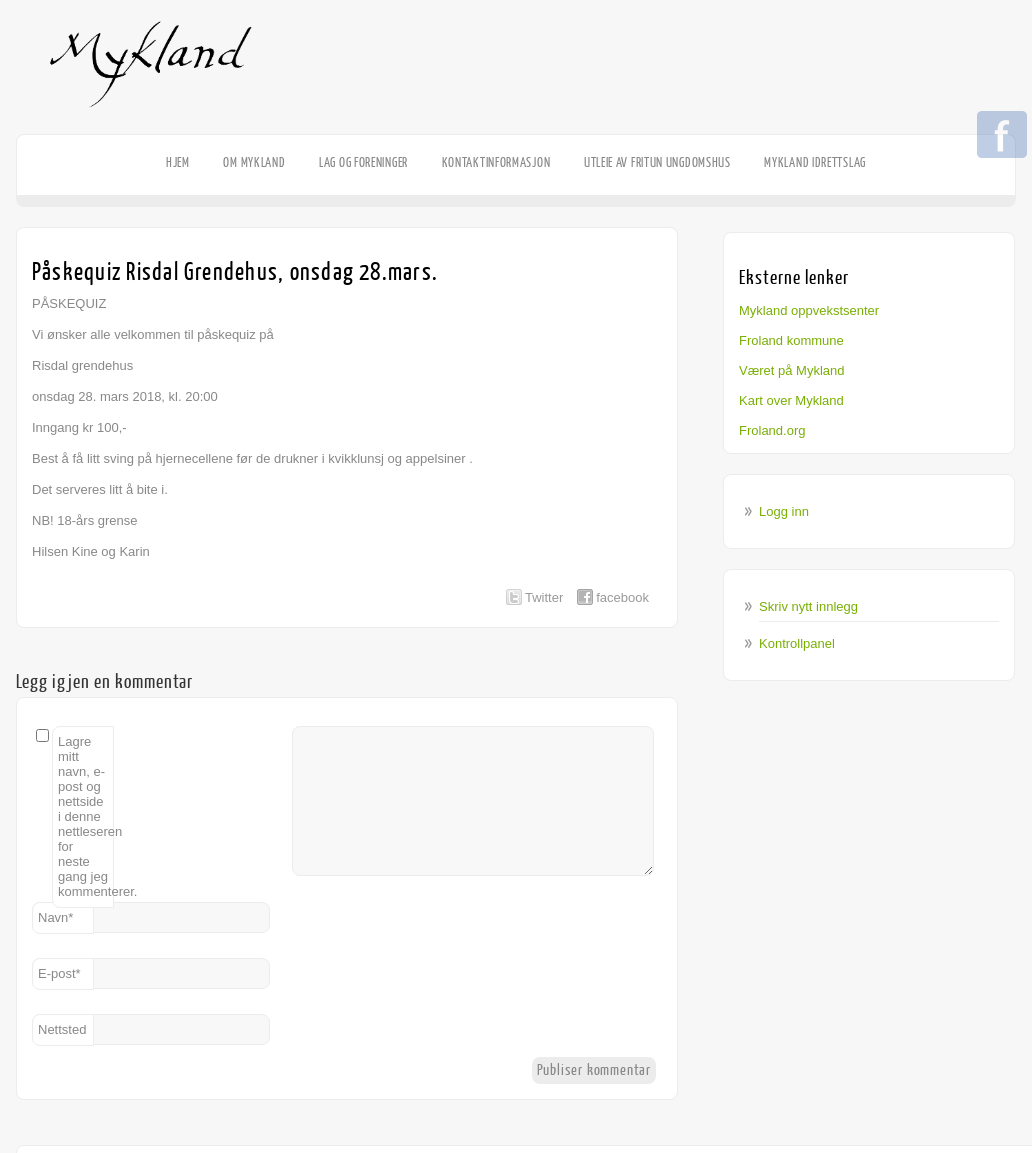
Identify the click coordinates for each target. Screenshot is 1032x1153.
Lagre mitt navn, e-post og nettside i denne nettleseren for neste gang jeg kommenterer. (86, 816)
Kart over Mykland (791, 400)
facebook (622, 597)
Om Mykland (254, 162)
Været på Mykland (792, 370)
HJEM (178, 162)
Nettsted (62, 1029)
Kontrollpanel (797, 643)
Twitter (544, 597)
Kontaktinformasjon (496, 162)
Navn (55, 917)
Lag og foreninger (363, 162)
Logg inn (784, 511)
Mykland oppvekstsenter (809, 310)
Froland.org (772, 430)
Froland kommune (791, 340)
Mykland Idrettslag (815, 162)
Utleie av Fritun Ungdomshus (657, 162)
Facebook (1002, 136)
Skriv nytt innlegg (808, 606)
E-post (59, 973)
